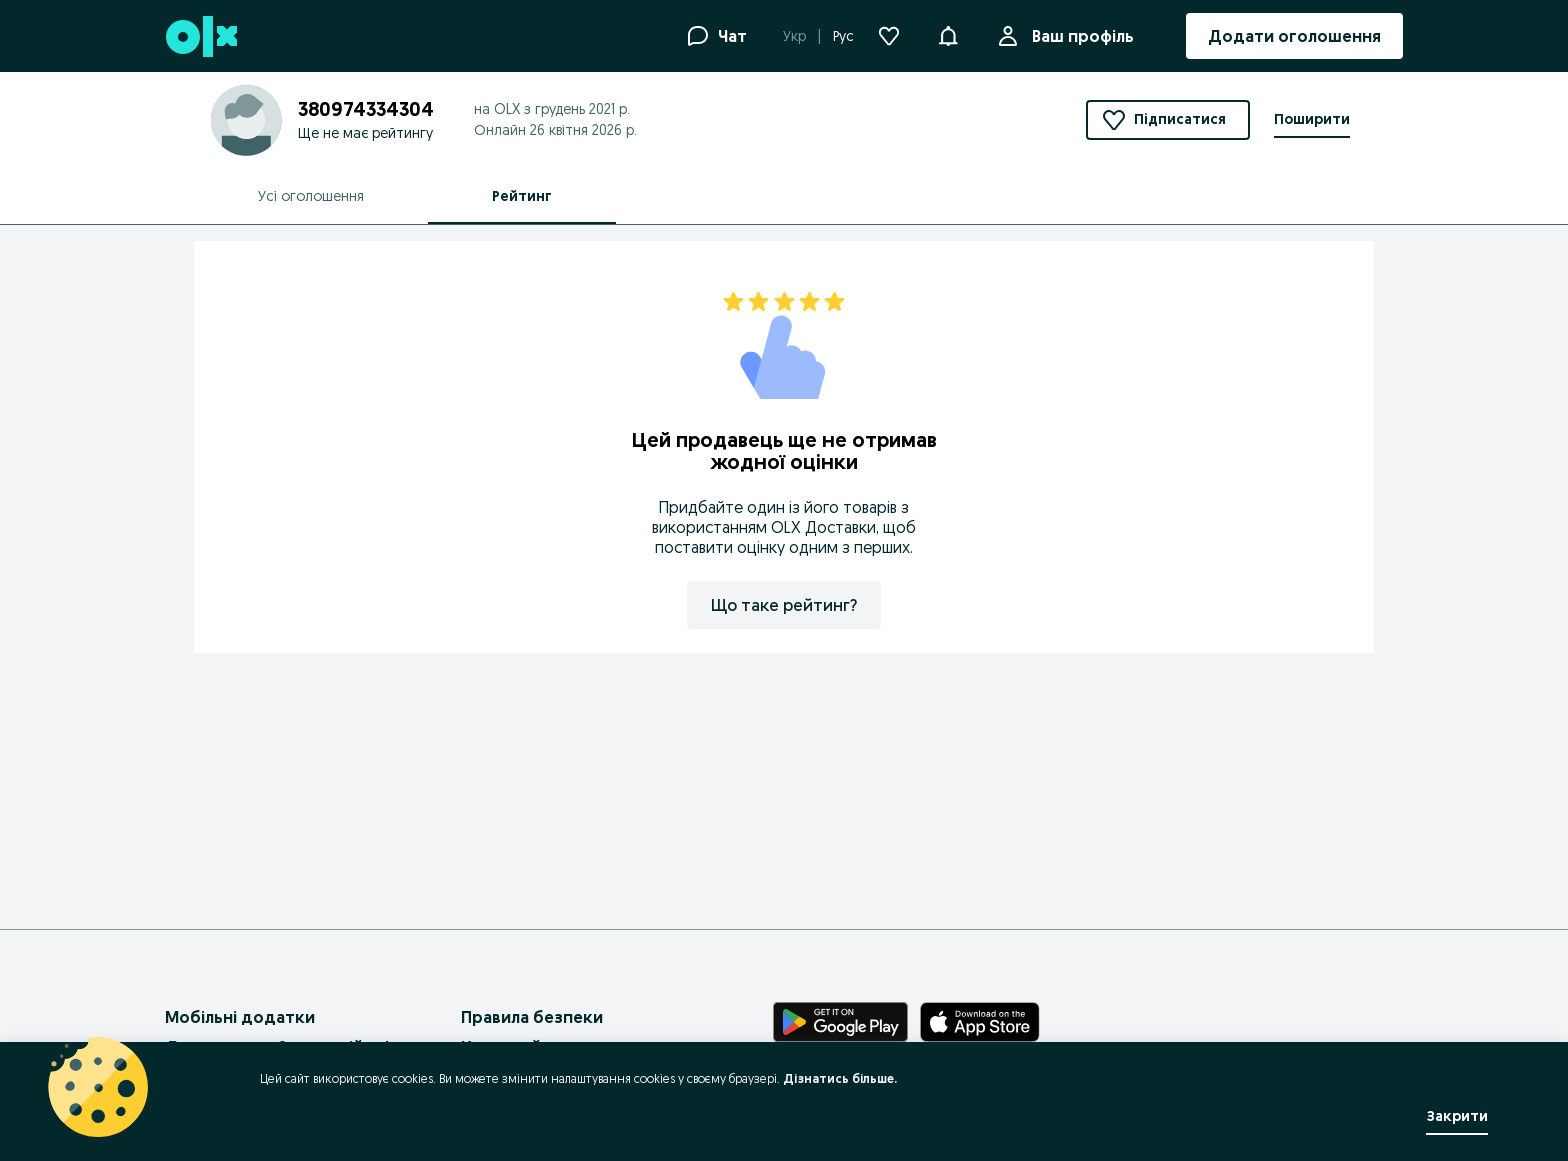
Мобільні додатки (240, 1017)
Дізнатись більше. (840, 1078)
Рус (843, 36)
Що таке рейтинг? (784, 605)
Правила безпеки (532, 1017)
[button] (948, 34)
